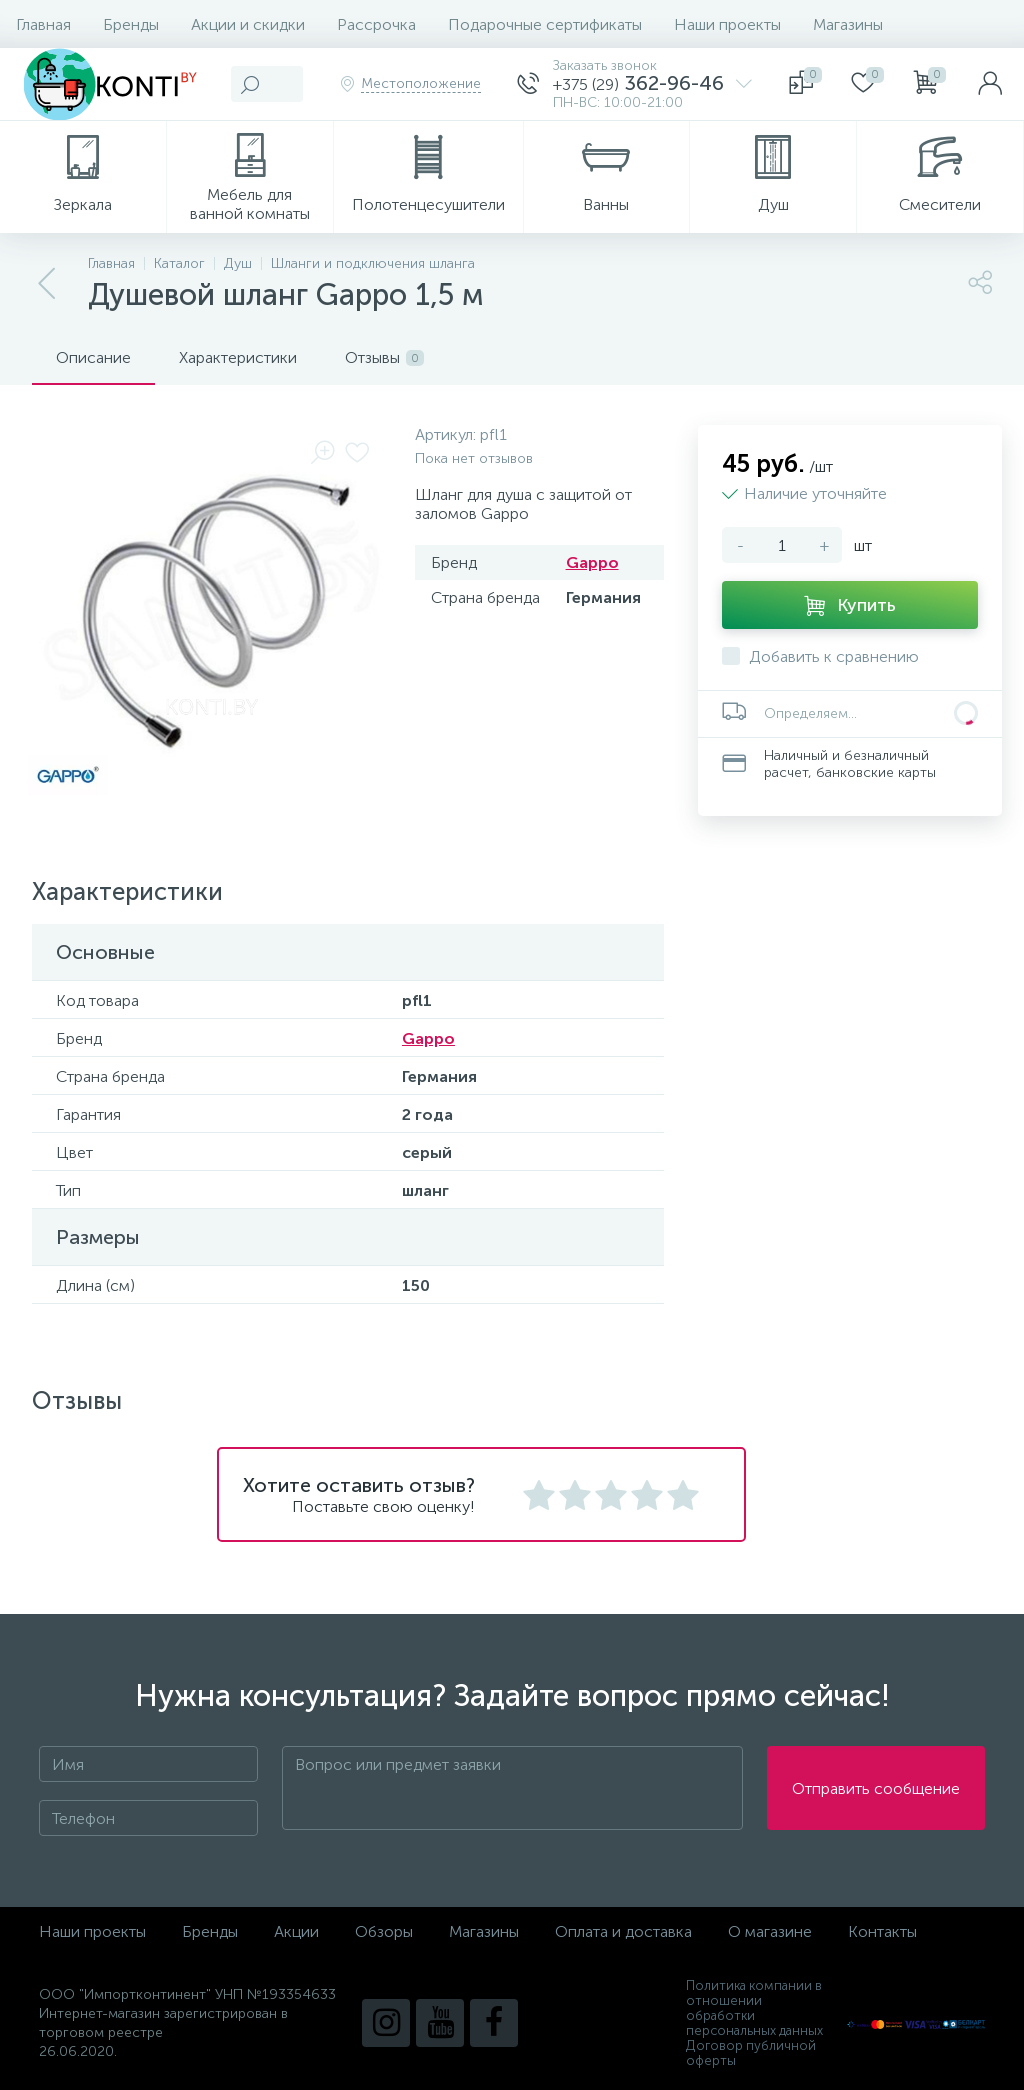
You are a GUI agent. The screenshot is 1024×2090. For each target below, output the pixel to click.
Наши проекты (727, 24)
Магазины (848, 24)
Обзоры (384, 1931)
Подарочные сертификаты (545, 24)
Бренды (131, 24)
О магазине (770, 1931)
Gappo (592, 562)
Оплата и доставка (623, 1931)
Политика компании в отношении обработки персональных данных (754, 2008)
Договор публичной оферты (751, 2053)
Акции (296, 1931)
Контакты (882, 1931)
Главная (43, 24)
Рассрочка (376, 24)
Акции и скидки (248, 24)
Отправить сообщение (876, 1788)
